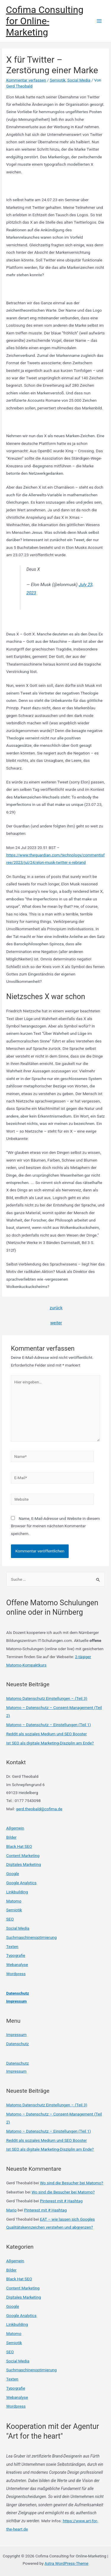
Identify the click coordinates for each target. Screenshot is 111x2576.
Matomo (13, 1901)
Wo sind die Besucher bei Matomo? (71, 2182)
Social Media (78, 80)
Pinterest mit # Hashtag (61, 2200)
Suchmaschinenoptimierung (31, 1937)
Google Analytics (21, 1882)
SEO (10, 1919)
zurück (56, 1307)
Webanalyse (17, 1964)
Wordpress (15, 1973)
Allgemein (15, 1828)
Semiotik (57, 80)
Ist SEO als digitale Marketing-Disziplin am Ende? (50, 1743)
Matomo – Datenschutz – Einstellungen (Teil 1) (48, 1724)
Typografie (15, 1955)
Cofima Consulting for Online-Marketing (44, 21)
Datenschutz (17, 1993)
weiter (56, 1323)
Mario (11, 2210)
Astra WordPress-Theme (67, 2563)
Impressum (16, 2001)
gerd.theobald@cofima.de (39, 1808)
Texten (12, 1946)
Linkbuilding (17, 1891)
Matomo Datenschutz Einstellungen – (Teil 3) (46, 1698)
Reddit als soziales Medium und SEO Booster (46, 1733)
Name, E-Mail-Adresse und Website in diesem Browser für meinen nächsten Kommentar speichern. (55, 1526)
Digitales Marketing (23, 1864)
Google (12, 1873)
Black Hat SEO (19, 1846)
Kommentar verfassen (26, 80)
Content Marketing (22, 1855)
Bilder (11, 1837)
